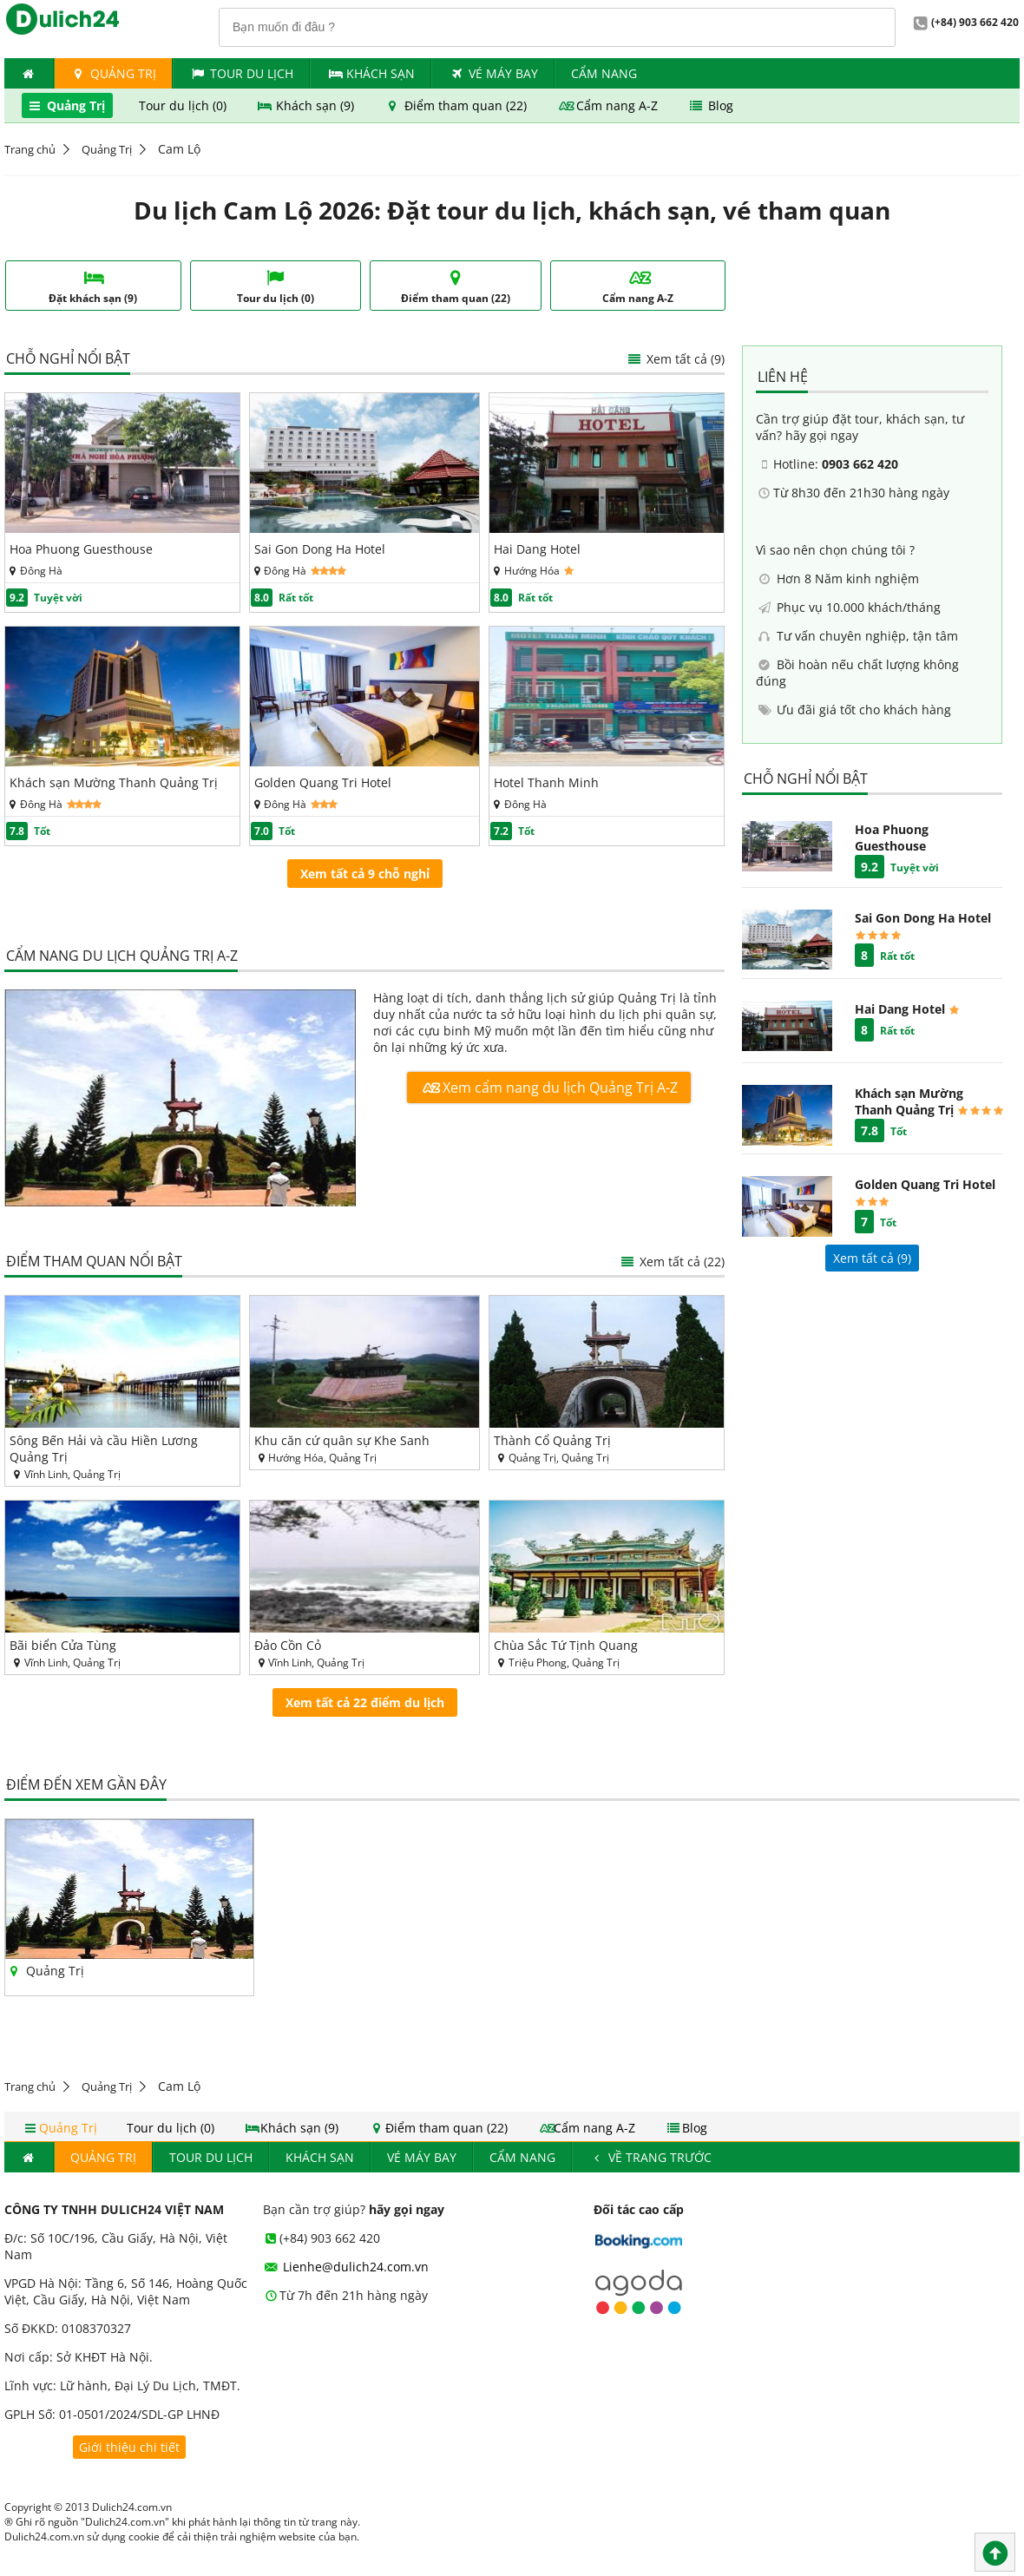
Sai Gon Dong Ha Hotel (319, 549)
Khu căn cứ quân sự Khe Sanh (342, 1440)
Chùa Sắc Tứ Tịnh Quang (566, 1645)
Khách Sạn (371, 73)
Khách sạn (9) (307, 105)
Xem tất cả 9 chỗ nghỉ (365, 873)
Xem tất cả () (872, 1258)
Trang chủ (30, 149)
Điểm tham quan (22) (457, 105)
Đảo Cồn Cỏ (287, 1645)
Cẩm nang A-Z (609, 105)
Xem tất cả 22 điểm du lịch (365, 1702)
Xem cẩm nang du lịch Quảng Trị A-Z (549, 1087)
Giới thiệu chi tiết (129, 2447)
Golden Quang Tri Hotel (322, 782)
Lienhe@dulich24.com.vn (346, 2266)
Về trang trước (650, 2157)
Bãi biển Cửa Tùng (63, 1645)
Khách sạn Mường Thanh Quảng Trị (114, 782)
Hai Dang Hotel (537, 549)
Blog (710, 105)
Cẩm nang (604, 73)
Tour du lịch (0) (184, 105)
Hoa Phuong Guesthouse (81, 549)
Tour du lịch (241, 73)
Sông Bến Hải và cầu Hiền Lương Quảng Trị (104, 1448)
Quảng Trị (113, 73)
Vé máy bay (493, 73)
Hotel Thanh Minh (546, 782)
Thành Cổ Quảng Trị (552, 1440)
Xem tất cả (675, 359)
